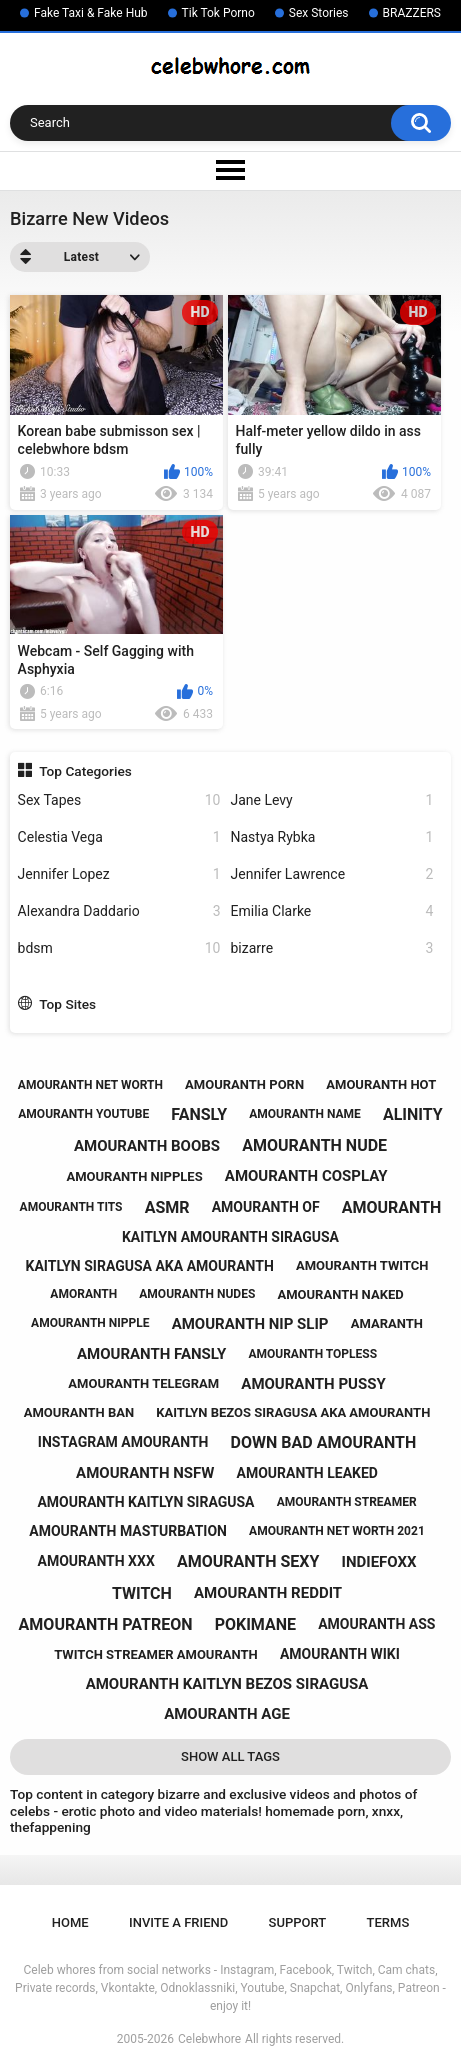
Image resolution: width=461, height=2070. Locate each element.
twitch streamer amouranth (156, 1654)
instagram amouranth (123, 1442)
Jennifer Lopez (119, 874)
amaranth (387, 1323)
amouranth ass (376, 1624)
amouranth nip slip (250, 1324)
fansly (199, 1114)
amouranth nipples (134, 1176)
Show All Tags (230, 1756)
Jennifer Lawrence (332, 874)
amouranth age (227, 1714)
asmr (167, 1207)
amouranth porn (244, 1084)
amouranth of (266, 1207)
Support (298, 1922)
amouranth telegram (143, 1383)
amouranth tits (71, 1207)
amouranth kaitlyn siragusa (145, 1502)
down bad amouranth (324, 1442)
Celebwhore (209, 2039)
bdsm (119, 948)
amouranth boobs (147, 1146)
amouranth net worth (90, 1085)
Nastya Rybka (332, 837)
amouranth (392, 1207)
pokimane (255, 1624)
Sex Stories (319, 13)
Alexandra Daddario (119, 911)
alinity (413, 1114)
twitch (142, 1593)
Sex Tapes (119, 800)
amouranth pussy (313, 1384)
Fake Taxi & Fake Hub (91, 13)
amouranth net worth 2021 (337, 1531)
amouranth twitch (362, 1265)
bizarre (332, 948)
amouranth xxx (95, 1561)
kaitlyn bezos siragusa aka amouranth (293, 1412)
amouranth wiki (340, 1654)
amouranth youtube (83, 1114)
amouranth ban (79, 1412)
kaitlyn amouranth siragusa (230, 1237)
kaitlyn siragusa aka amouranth (150, 1266)
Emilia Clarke (332, 911)
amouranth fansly (151, 1354)
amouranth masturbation (128, 1531)
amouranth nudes (197, 1294)
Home (70, 1922)
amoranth (83, 1294)
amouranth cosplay (306, 1176)
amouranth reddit (268, 1593)
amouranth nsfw (145, 1473)
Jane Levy (332, 800)
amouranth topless (312, 1354)
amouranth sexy (248, 1561)
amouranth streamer (347, 1502)
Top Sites (67, 1004)
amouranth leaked (307, 1473)
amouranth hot (381, 1084)
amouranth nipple (90, 1323)
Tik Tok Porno (218, 13)
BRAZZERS (412, 13)
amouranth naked (340, 1294)
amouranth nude (314, 1145)
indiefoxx (379, 1562)
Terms (388, 1922)
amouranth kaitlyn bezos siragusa (227, 1684)
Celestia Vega (119, 837)
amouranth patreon (106, 1624)
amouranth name (305, 1114)
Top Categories (85, 771)
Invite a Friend (178, 1922)
